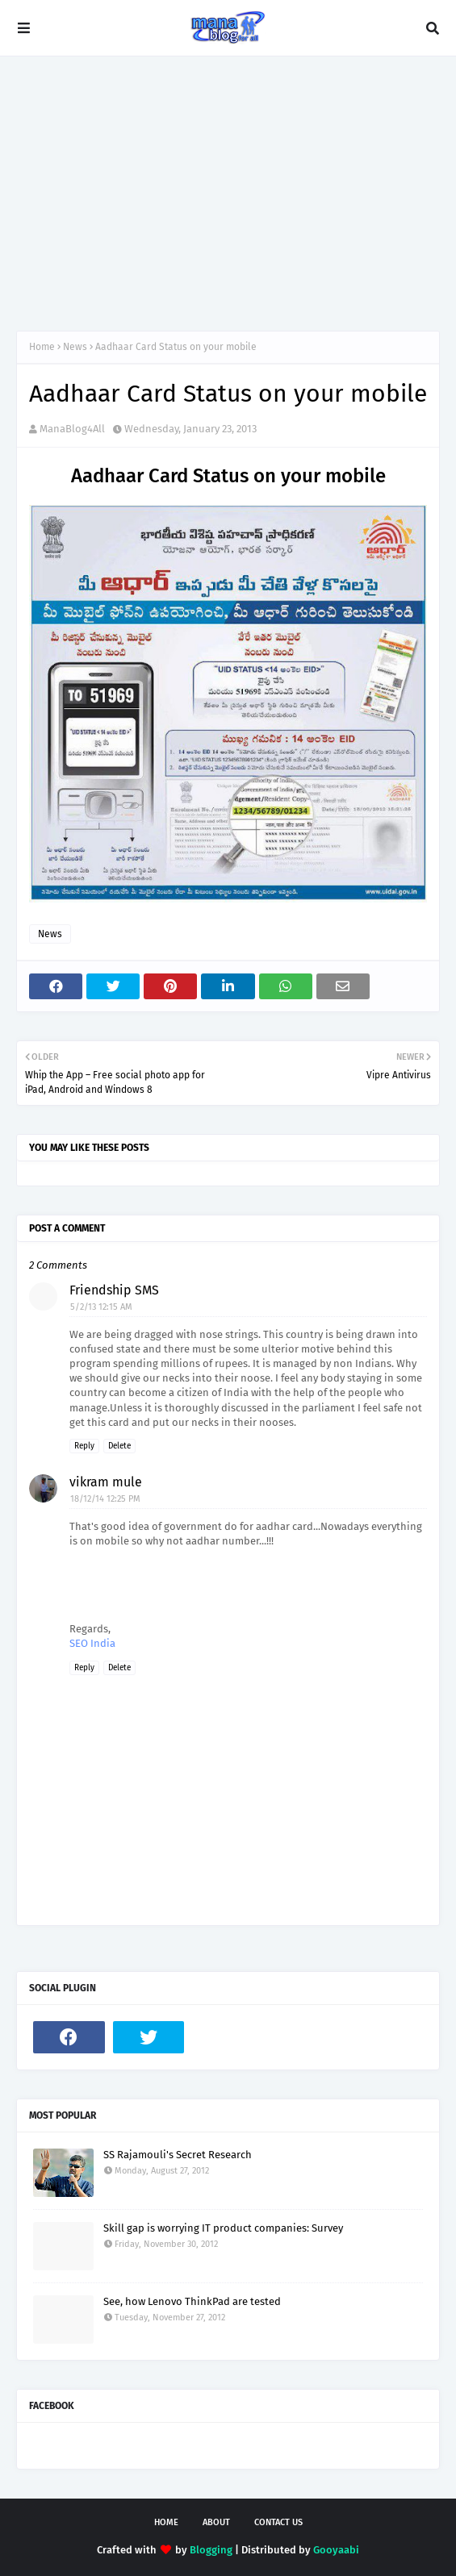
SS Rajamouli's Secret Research (177, 2155)
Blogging (211, 2550)
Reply (84, 1446)
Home (42, 346)
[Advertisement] (228, 193)
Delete (119, 1446)
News (75, 346)
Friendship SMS (114, 1290)
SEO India (92, 1643)
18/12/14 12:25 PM (105, 1499)
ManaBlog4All (72, 429)
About (216, 2522)
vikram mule (105, 1482)
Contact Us (278, 2522)
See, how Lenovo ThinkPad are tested (192, 2301)
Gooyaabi (336, 2550)
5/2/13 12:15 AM (101, 1307)
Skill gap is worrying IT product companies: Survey (223, 2228)
